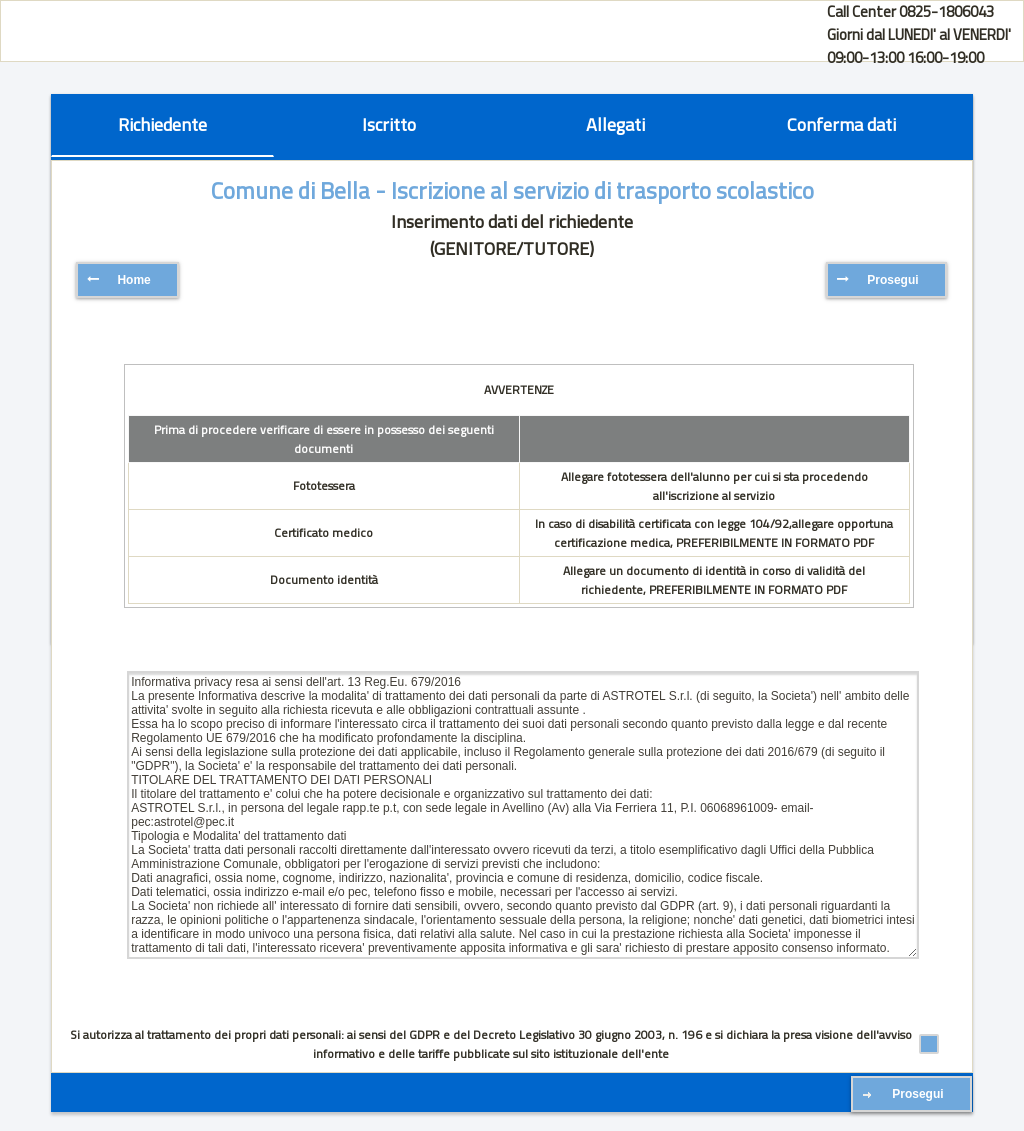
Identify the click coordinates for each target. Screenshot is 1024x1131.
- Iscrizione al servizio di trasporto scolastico (592, 190)
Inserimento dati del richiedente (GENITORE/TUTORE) (512, 235)
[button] (127, 280)
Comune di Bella (290, 190)
